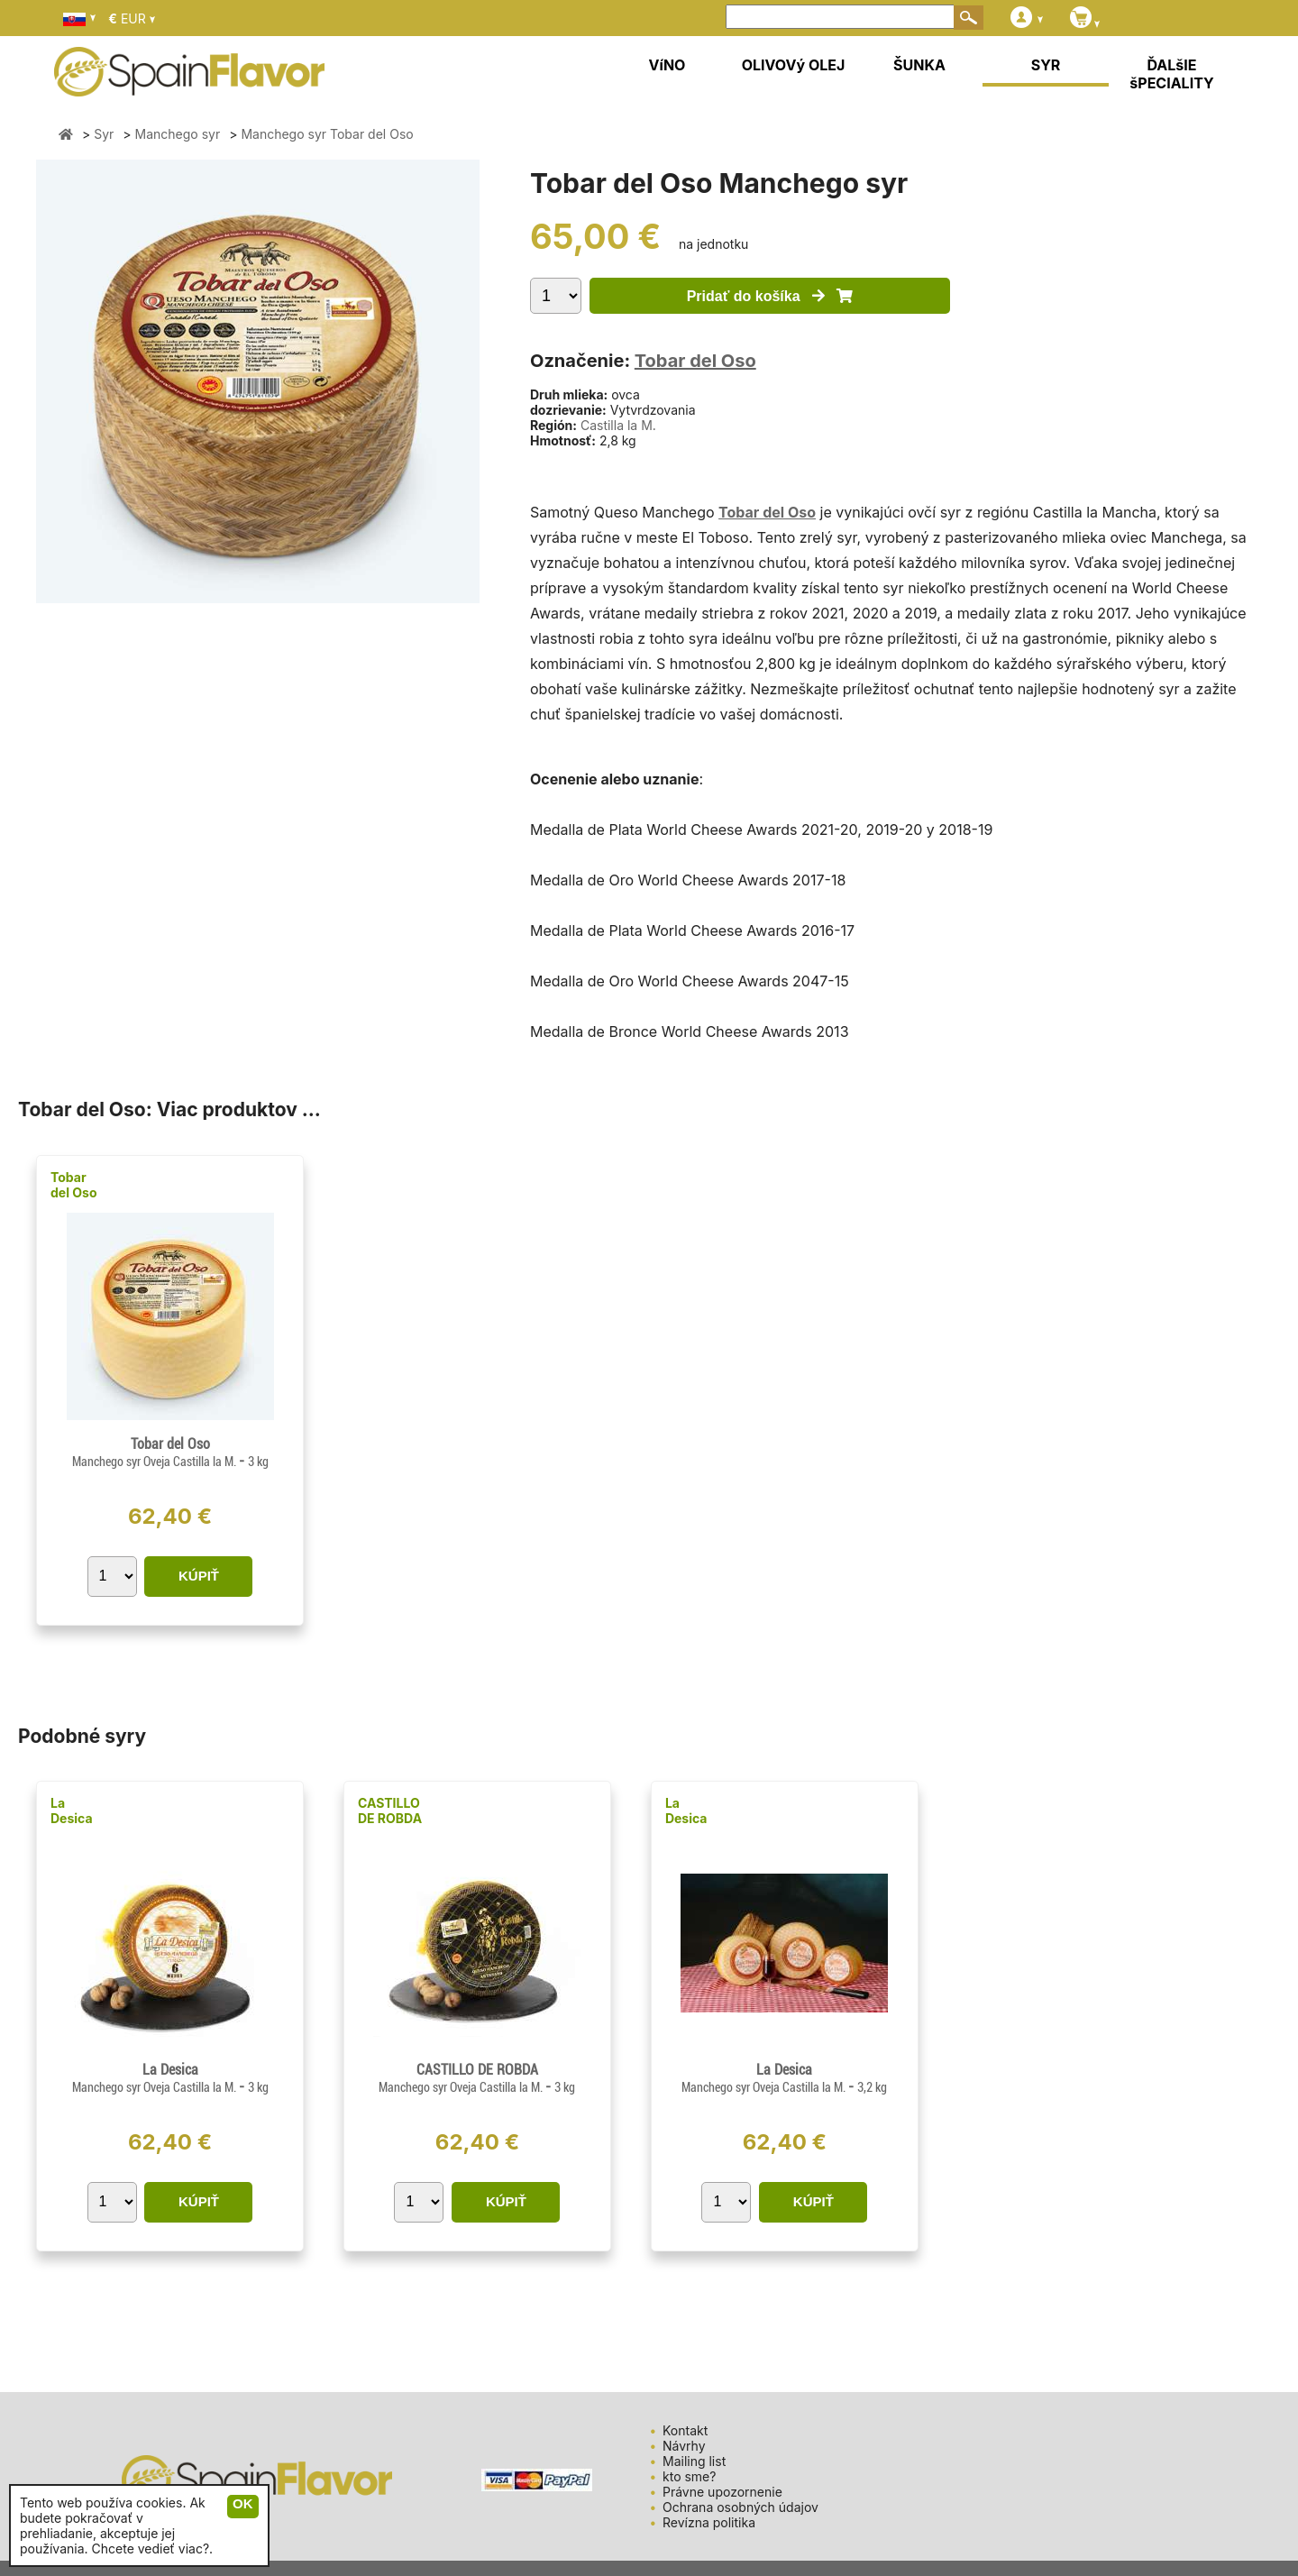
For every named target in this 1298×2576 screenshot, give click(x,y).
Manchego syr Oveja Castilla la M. (155, 1461)
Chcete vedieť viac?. (153, 2548)
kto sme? (689, 2476)
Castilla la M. (618, 425)
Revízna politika (709, 2522)
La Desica (71, 1810)
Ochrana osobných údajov (740, 2507)
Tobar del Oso (695, 360)
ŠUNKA (919, 65)
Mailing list (694, 2461)
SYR (1046, 65)
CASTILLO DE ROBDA (390, 1810)
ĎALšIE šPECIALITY (1171, 74)
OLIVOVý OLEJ (794, 65)
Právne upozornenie (722, 2491)
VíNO (667, 65)
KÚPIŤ (198, 1575)
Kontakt (685, 2430)
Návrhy (684, 2445)
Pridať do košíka (770, 296)
